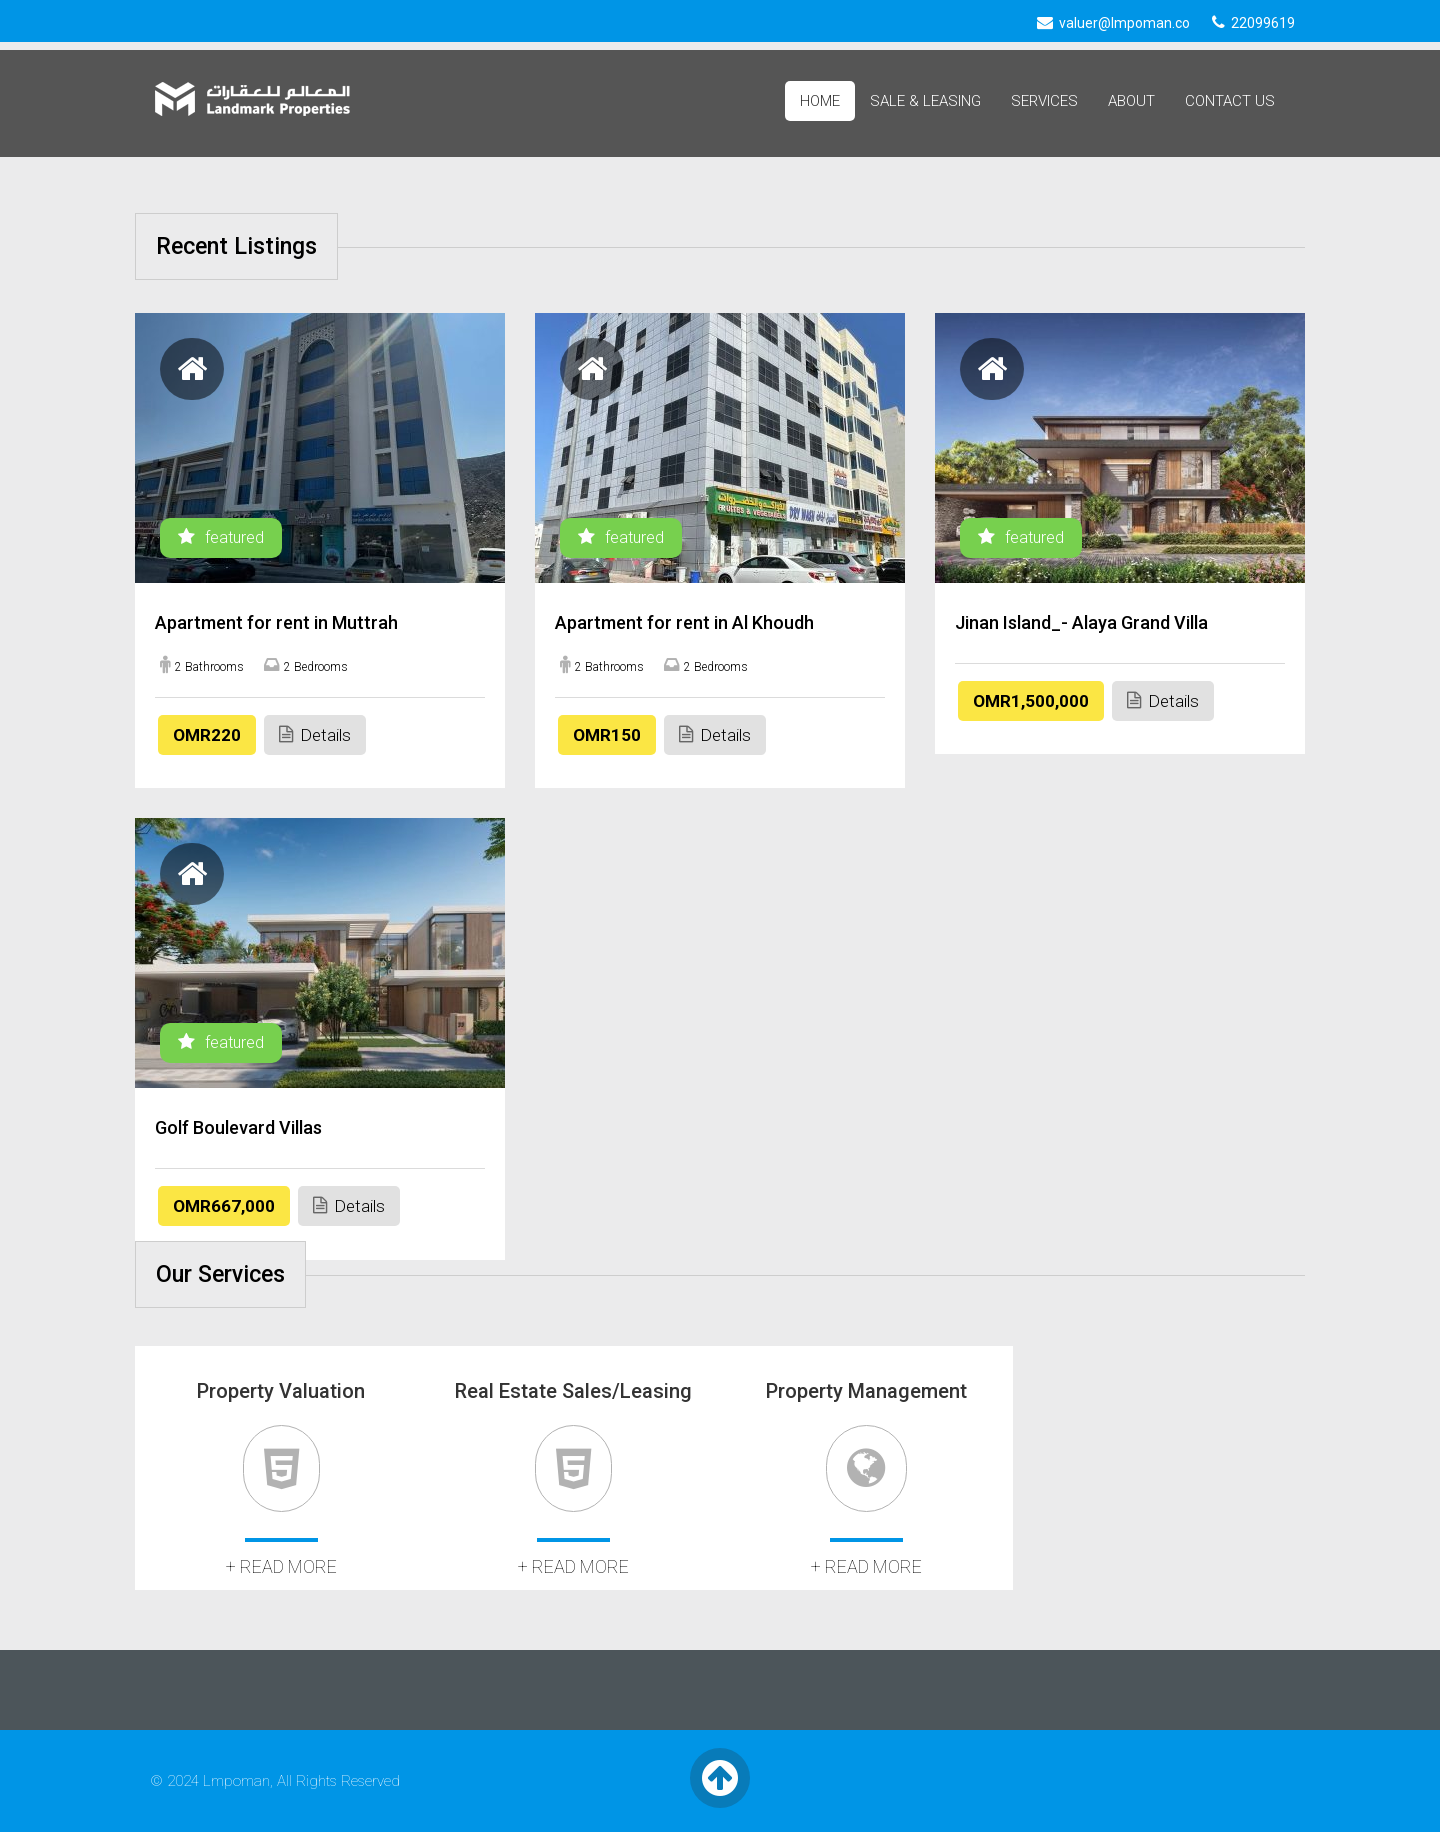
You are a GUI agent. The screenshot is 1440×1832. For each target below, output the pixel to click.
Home (820, 101)
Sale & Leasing (925, 101)
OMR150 (607, 735)
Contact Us (1230, 101)
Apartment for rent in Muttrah (276, 622)
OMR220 (207, 735)
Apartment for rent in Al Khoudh (684, 622)
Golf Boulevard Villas (238, 1127)
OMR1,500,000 (1031, 701)
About (1131, 101)
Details (315, 734)
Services (1044, 101)
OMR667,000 (224, 1206)
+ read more (281, 1566)
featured (221, 537)
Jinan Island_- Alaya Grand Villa (1081, 622)
